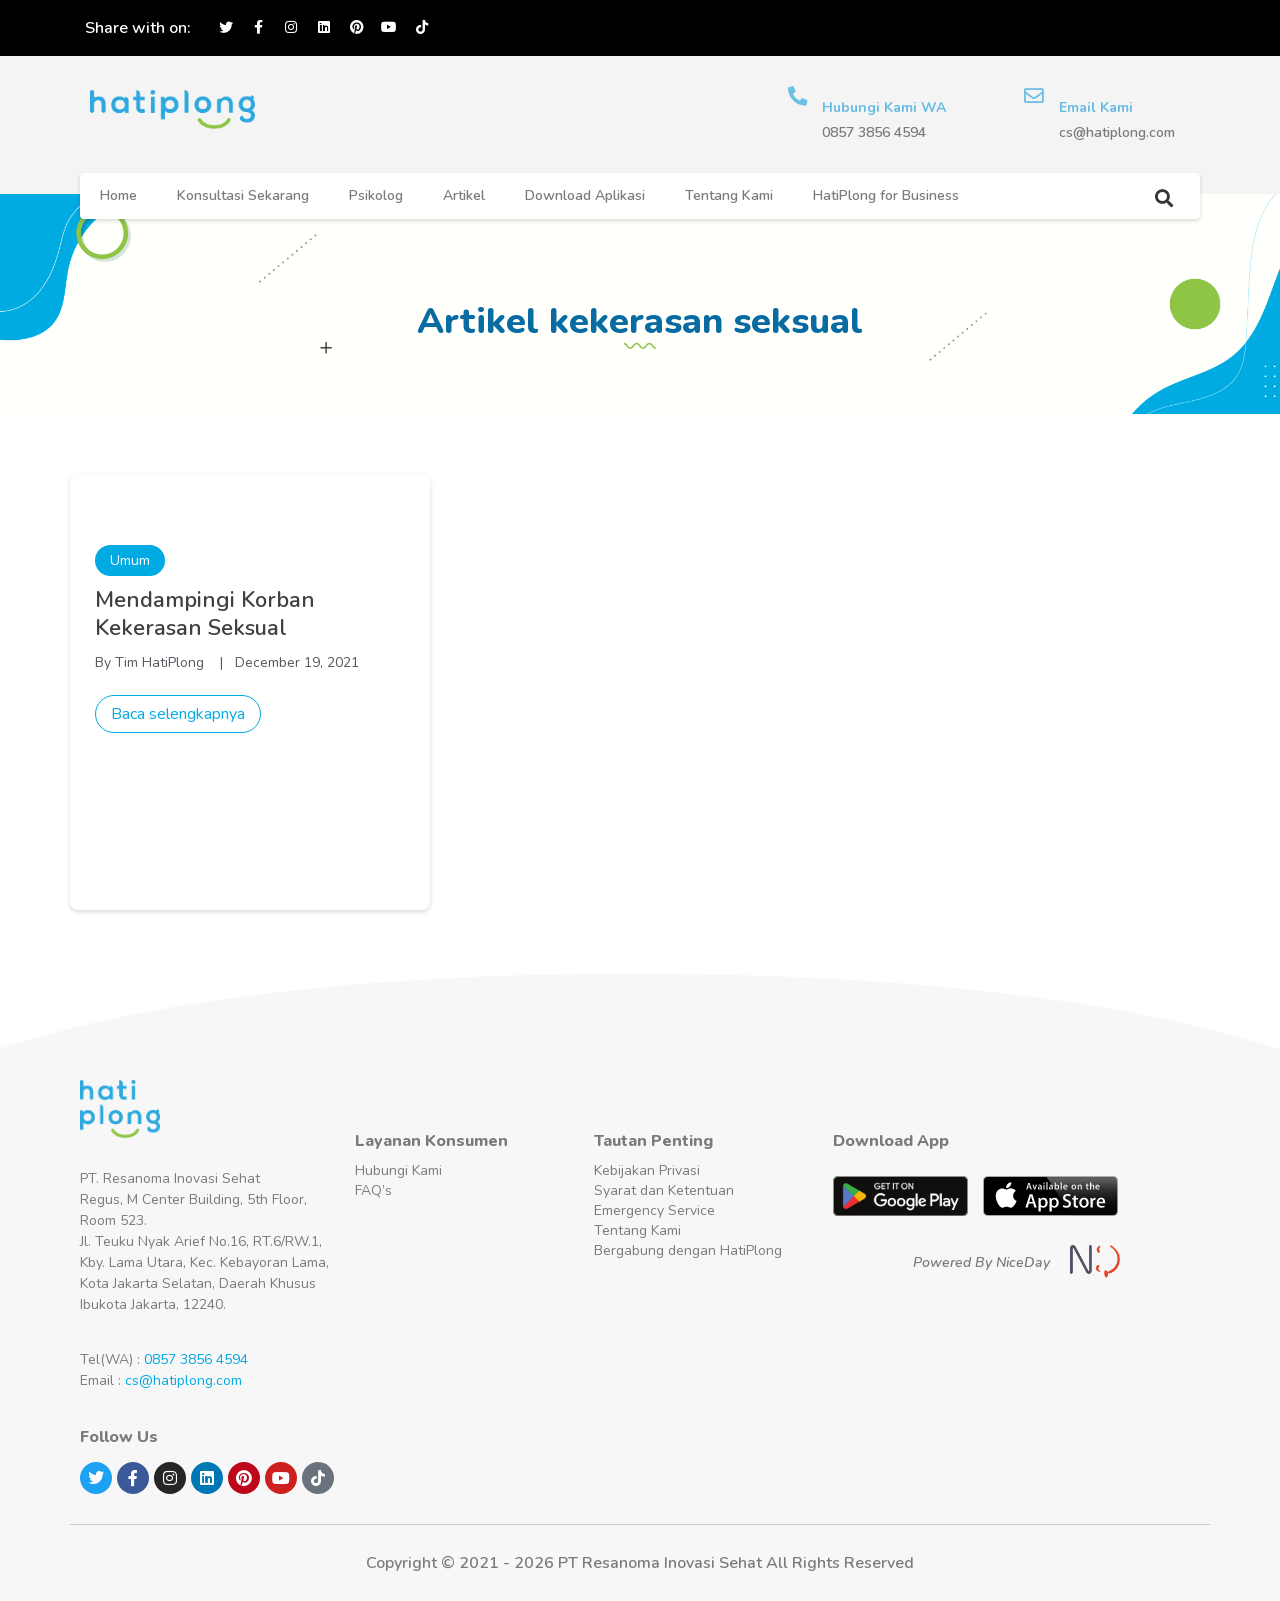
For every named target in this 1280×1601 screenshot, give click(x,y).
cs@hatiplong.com (183, 1380)
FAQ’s (373, 1190)
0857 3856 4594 (196, 1359)
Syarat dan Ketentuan (664, 1190)
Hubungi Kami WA (885, 107)
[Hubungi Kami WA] (798, 96)
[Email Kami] (1034, 96)
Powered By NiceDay (981, 1262)
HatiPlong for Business (886, 195)
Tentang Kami (729, 195)
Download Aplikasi (585, 195)
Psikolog (376, 195)
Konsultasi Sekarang (243, 195)
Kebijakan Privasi (647, 1170)
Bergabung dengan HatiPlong (688, 1250)
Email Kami (1096, 107)
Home (118, 195)
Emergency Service (654, 1210)
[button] (1163, 197)
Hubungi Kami (398, 1170)
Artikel (464, 195)
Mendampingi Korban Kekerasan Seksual (205, 614)
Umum (130, 560)
